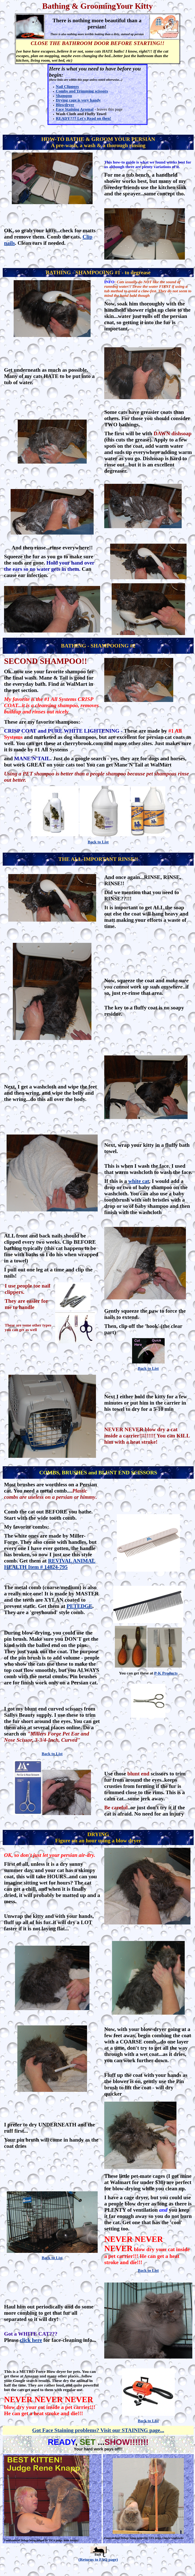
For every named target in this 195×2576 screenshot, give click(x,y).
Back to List (98, 842)
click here (31, 2340)
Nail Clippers (67, 86)
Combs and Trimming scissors (82, 91)
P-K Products (166, 1673)
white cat (138, 1181)
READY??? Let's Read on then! (83, 118)
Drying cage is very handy (78, 100)
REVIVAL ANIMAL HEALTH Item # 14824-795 (49, 1564)
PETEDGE (79, 1606)
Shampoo (64, 95)
